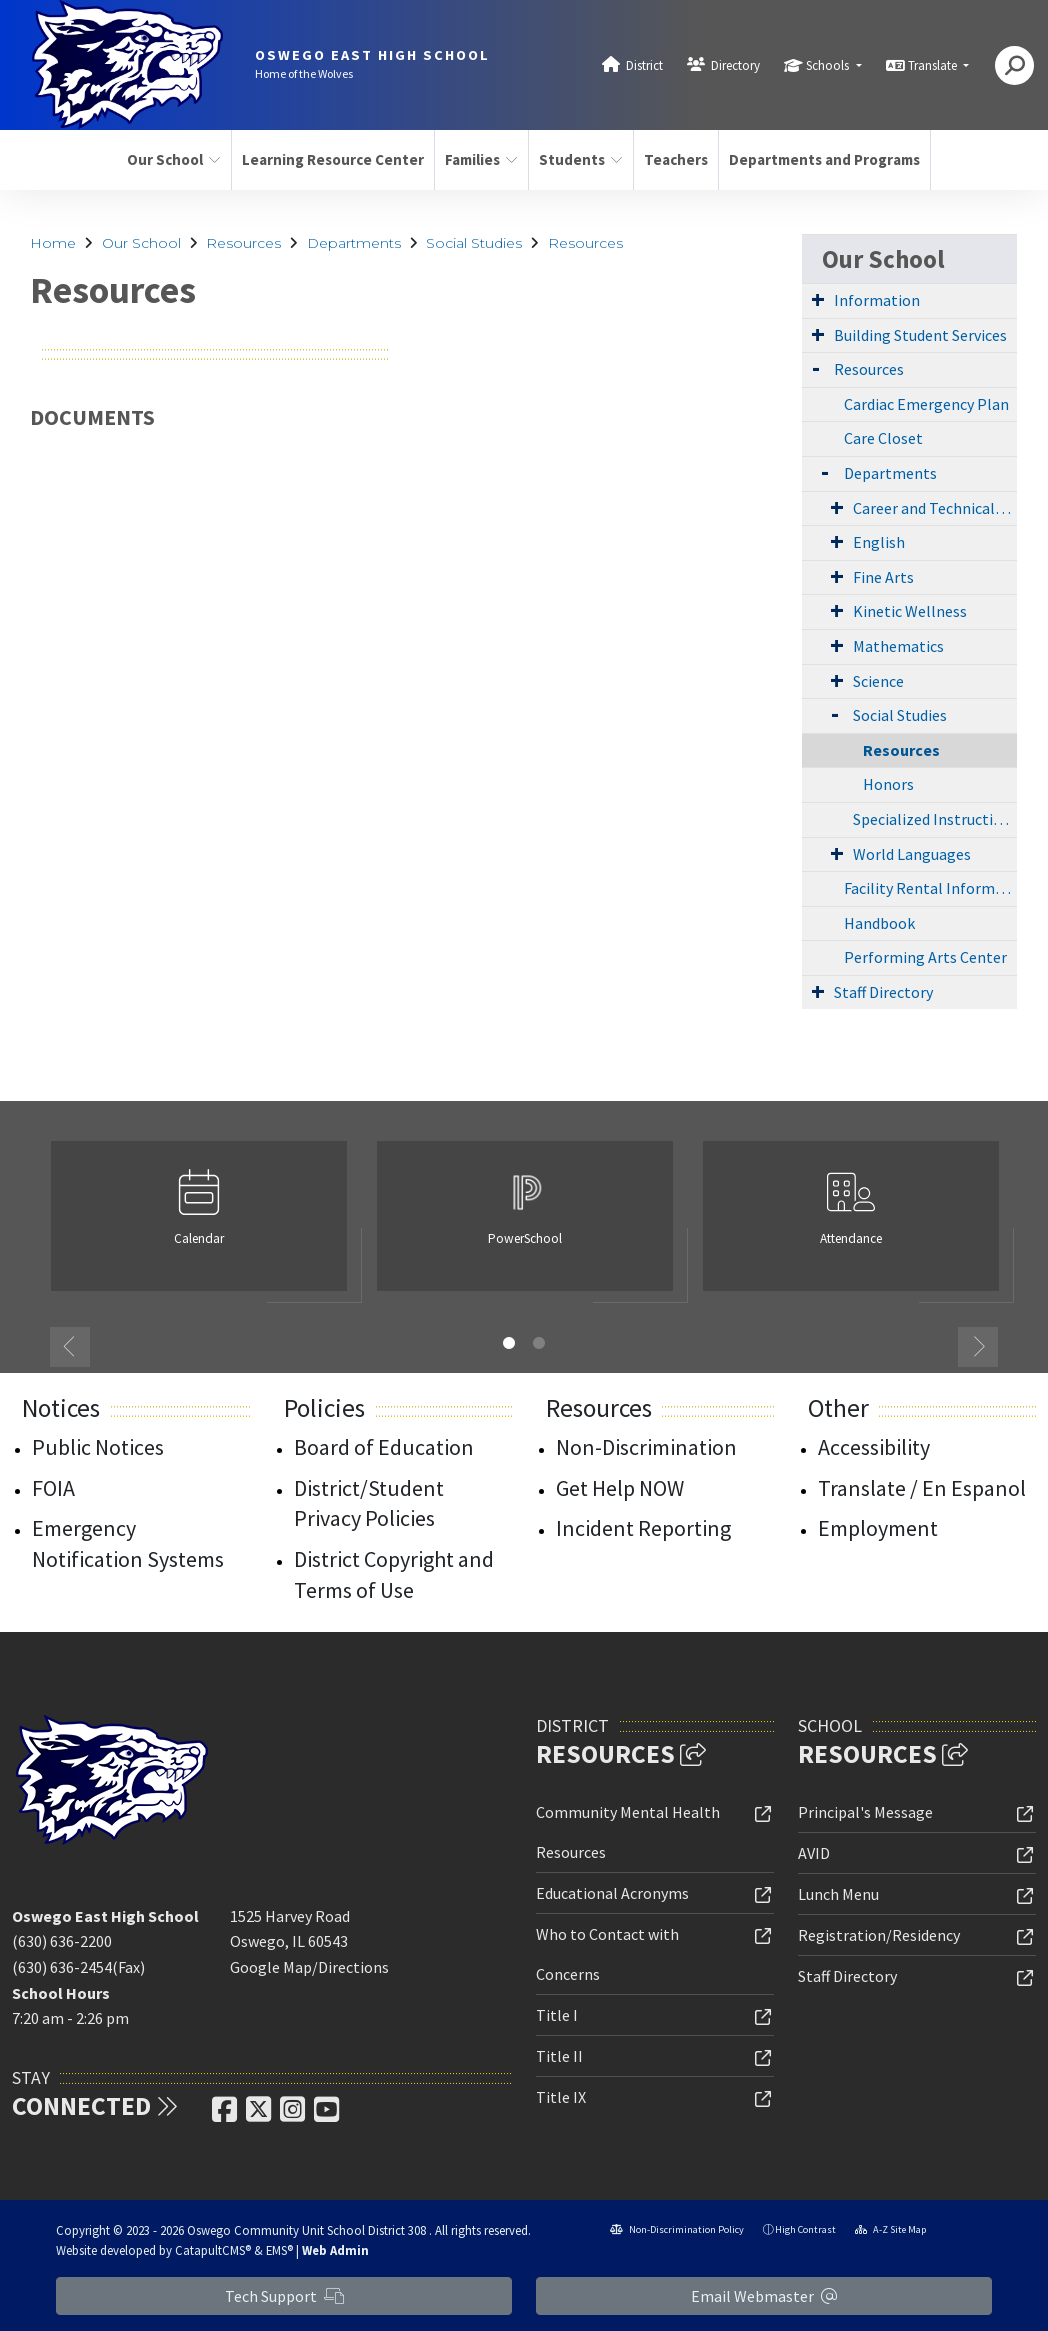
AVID (814, 1853)
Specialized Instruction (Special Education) (935, 819)
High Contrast (805, 2229)
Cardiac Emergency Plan (926, 404)
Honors (888, 784)
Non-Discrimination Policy (677, 2229)
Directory (735, 65)
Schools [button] (829, 65)
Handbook (879, 923)
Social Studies (474, 243)
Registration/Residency (879, 1935)
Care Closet (883, 438)
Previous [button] (70, 1347)
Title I (557, 2015)
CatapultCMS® (213, 2250)
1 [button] (509, 1343)
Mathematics (898, 646)
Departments (354, 243)
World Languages (912, 854)
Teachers (676, 159)
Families (481, 159)
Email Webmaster (764, 2296)
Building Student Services (920, 335)
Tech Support (284, 2296)
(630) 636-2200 (62, 1941)
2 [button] (539, 1343)
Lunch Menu (838, 1894)
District (644, 65)
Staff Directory (883, 992)
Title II (559, 2056)
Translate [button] (934, 65)
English (879, 542)
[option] (199, 1224)
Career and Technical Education (935, 508)
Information (877, 300)
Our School (173, 159)
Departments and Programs (819, 159)
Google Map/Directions (309, 1967)
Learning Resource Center (328, 159)
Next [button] (978, 1347)
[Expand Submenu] (818, 299)
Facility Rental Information (930, 888)
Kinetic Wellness (910, 611)
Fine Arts (883, 577)
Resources (243, 243)
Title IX (561, 2097)
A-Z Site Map (890, 2229)
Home (53, 243)
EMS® (279, 2250)
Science (878, 681)
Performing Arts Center (925, 957)
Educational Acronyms (612, 1893)
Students (581, 159)
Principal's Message (865, 1812)
